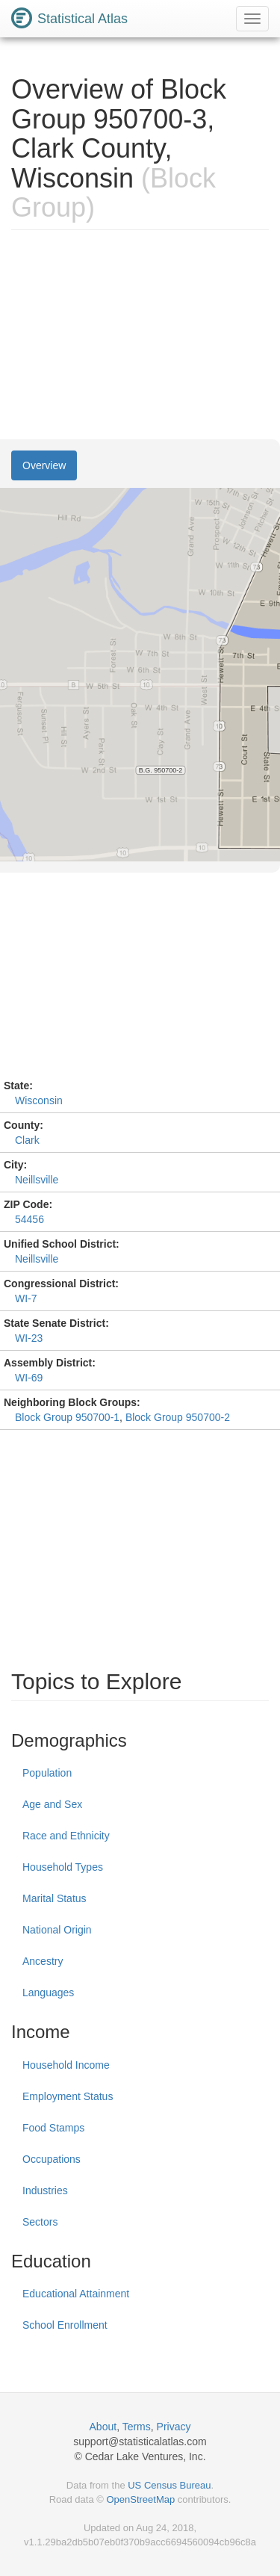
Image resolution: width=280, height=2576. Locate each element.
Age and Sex (52, 1804)
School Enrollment (65, 2325)
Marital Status (54, 1898)
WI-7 (26, 1298)
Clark (27, 1140)
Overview (44, 465)
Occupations (51, 2159)
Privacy (174, 2427)
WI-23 (29, 1338)
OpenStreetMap (140, 2499)
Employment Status (67, 2096)
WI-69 (29, 1378)
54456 (29, 1219)
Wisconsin (39, 1100)
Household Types (62, 1867)
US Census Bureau (169, 2485)
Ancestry (42, 1961)
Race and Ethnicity (66, 1836)
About (103, 2427)
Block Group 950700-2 (177, 1417)
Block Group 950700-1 (67, 1417)
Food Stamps (53, 2128)
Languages (48, 1992)
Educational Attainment (75, 2294)
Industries (45, 2190)
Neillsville (36, 1180)
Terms (136, 2427)
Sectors (39, 2222)
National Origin (57, 1930)
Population (47, 1773)
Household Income (66, 2065)
